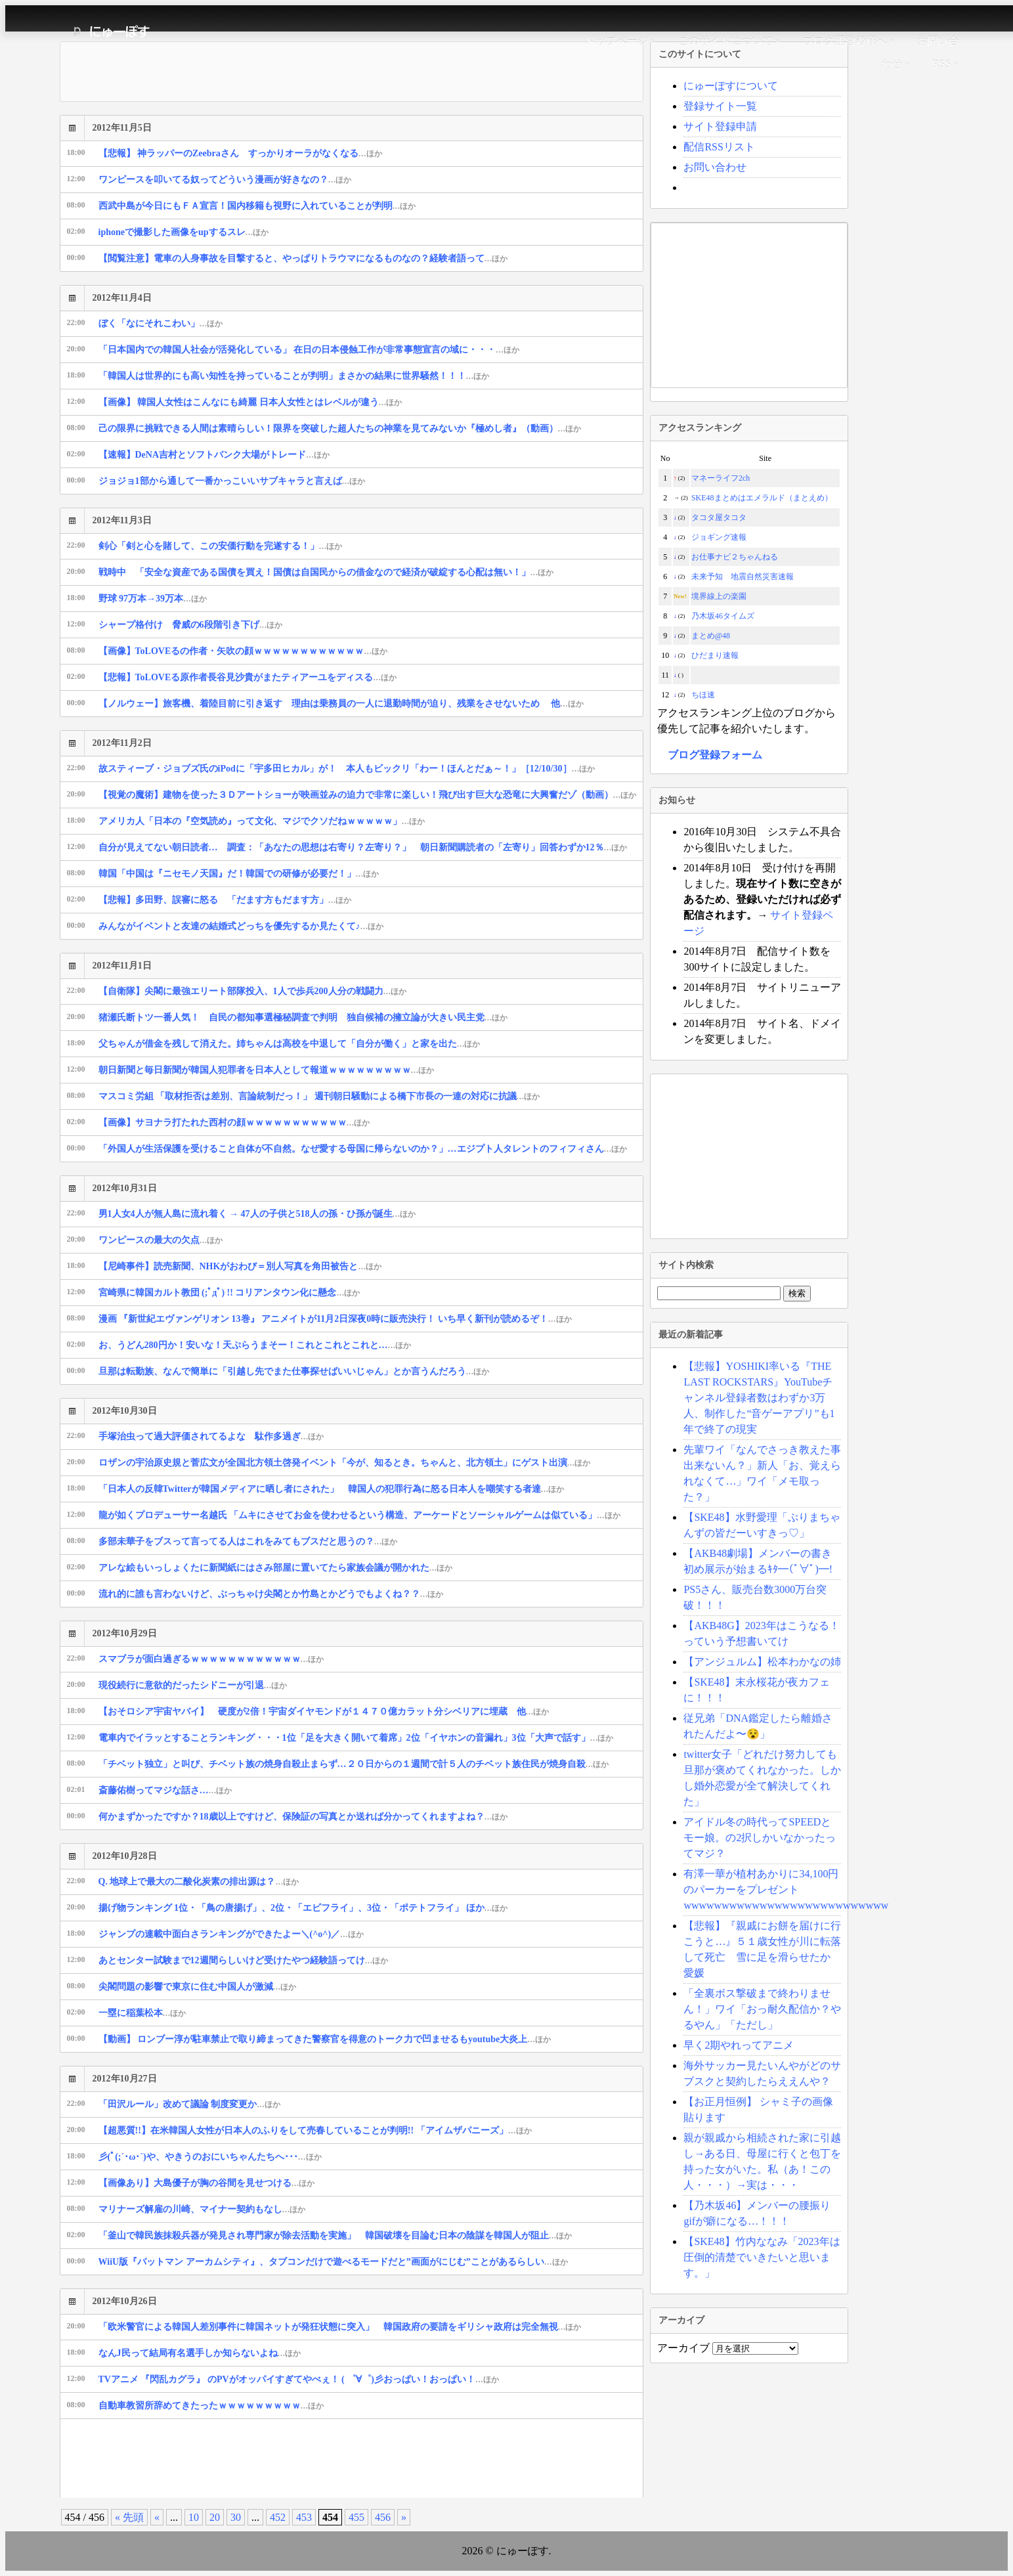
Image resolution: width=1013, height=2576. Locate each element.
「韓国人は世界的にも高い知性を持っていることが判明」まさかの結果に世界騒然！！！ (294, 376)
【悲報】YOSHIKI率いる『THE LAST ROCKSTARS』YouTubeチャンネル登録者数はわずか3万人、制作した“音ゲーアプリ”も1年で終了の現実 (758, 1398)
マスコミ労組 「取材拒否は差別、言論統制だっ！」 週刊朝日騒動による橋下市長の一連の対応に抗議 (319, 1096)
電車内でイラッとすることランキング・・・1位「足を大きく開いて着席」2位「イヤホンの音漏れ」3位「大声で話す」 (356, 1738)
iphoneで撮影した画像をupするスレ (183, 232)
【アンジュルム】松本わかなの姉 (762, 1661)
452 (278, 2517)
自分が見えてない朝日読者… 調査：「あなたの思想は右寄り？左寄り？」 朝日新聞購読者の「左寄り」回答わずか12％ (363, 847)
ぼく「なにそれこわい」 (160, 323)
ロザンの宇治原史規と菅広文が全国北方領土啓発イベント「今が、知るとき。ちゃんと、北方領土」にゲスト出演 (344, 1463)
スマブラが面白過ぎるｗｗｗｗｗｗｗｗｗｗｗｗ (211, 1659)
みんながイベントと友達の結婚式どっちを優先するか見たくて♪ (241, 926)
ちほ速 (703, 694)
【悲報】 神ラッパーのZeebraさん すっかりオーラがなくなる (240, 153)
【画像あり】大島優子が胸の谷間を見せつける (206, 2183)
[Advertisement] (299, 2458)
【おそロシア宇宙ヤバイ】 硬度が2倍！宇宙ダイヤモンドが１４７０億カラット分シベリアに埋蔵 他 (324, 1711)
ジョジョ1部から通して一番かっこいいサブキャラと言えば (232, 481)
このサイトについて (725, 41)
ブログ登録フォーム (715, 754)
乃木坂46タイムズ (722, 616)
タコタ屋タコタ (718, 517)
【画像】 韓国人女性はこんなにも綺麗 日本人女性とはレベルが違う (250, 402)
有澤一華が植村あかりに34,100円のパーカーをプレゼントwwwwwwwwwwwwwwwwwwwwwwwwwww (785, 1889)
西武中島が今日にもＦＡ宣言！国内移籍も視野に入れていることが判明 (257, 206)
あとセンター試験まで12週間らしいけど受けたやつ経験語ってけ (243, 1960)
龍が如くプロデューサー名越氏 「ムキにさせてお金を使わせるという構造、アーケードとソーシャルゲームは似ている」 (359, 1515)
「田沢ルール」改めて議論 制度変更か (189, 2104)
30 (235, 2517)
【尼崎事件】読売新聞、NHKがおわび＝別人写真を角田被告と (240, 1266)
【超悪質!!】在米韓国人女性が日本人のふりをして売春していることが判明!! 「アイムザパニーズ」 (315, 2130)
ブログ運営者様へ (845, 41)
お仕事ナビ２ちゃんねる (734, 556)
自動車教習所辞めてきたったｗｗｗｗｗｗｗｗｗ (211, 2406)
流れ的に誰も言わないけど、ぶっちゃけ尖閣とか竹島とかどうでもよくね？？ (271, 1594)
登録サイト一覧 (720, 106)
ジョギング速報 (718, 537)
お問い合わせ (714, 167)
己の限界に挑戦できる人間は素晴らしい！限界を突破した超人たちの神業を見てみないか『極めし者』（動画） (340, 428)
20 (214, 2517)
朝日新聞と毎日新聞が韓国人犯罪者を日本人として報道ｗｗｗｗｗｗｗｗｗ (266, 1070)
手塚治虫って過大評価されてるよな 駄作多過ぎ (211, 1436)
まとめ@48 (710, 635)
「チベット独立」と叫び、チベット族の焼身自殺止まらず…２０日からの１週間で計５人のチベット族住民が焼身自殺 (353, 1764)
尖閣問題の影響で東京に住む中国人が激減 (197, 1987)
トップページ (616, 41)
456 (383, 2517)
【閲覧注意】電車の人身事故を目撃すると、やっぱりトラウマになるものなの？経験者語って (303, 258)
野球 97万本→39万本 (152, 598)
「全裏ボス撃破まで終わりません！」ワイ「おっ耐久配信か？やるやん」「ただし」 (762, 2009)
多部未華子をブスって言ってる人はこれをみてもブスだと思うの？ (248, 1541)
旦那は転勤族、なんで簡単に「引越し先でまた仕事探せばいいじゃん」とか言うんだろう (294, 1371)
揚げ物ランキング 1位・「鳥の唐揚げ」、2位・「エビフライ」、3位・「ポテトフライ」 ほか (303, 1908)
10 (193, 2517)
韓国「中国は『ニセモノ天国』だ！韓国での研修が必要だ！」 (238, 874)
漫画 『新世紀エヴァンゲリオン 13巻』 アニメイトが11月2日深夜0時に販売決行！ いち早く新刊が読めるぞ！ (335, 1319)
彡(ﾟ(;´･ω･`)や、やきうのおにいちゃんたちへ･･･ (210, 2157)
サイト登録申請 (720, 126)
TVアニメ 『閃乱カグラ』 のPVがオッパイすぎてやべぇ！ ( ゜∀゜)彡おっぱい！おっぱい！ (298, 2379)
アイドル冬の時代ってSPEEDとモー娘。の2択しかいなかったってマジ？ (759, 1837)
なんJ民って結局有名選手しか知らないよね (199, 2353)
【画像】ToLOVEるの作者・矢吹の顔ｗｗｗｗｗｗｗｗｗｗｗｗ (243, 651)
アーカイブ (683, 2347)
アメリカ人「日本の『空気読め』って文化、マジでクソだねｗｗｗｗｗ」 (261, 821)
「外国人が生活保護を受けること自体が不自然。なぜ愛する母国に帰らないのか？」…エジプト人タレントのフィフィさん (363, 1149)
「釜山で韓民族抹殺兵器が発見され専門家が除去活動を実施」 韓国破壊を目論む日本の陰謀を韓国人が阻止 (335, 2235)
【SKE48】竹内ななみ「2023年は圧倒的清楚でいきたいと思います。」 (761, 2257)
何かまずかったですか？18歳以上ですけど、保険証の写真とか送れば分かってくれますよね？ (303, 1817)
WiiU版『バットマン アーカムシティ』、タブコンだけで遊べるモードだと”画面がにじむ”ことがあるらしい (333, 2262)
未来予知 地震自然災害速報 (742, 576)
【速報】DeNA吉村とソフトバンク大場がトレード (214, 455)
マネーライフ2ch (720, 478)
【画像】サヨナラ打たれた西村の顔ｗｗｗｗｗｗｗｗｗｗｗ (234, 1122)
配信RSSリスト (718, 146)
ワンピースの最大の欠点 (160, 1240)
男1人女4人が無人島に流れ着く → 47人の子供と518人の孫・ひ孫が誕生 (257, 1214)
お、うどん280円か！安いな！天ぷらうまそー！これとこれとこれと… (255, 1345)
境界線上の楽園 (718, 596)
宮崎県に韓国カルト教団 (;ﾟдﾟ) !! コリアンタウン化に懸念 (229, 1293)
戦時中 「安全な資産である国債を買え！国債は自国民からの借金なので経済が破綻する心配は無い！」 (326, 572)
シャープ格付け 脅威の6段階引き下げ (190, 625)
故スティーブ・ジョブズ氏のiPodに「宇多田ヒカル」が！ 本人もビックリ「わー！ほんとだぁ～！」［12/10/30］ (346, 769)
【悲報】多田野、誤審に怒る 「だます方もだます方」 (225, 900)
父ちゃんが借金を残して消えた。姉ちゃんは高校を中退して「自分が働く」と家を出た (289, 1044)
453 (304, 2517)
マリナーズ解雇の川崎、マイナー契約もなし (202, 2209)
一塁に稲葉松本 (142, 2013)
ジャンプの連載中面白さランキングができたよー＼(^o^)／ (231, 1934)
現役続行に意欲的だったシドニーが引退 (193, 1685)
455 (356, 2517)
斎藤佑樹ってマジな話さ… (165, 1790)
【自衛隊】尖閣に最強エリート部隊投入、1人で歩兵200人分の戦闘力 (252, 991)
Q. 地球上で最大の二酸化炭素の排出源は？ (198, 1882)
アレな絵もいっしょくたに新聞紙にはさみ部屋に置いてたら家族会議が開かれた (275, 1568)
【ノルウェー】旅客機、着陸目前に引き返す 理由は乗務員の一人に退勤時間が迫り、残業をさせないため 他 (341, 704)
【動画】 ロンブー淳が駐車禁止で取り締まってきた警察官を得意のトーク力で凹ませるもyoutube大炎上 (324, 2039)
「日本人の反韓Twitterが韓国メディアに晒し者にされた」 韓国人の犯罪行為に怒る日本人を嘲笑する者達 (331, 1489)
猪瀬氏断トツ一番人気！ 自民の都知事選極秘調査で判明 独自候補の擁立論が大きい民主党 (303, 1017)
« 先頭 (129, 2517)
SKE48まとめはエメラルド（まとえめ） (761, 497)
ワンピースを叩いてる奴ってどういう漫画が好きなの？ (225, 180)
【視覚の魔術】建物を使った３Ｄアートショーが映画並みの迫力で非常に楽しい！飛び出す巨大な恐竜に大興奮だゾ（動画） (367, 795)
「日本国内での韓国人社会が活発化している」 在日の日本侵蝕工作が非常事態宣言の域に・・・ (308, 350)
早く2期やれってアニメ (738, 2045)
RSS (941, 64)
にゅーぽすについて (730, 85)
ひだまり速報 (715, 655)
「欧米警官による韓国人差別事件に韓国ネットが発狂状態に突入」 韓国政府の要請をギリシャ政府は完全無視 (340, 2327)
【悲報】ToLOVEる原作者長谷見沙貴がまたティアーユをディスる (247, 677)
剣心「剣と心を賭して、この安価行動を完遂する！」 (220, 546)
